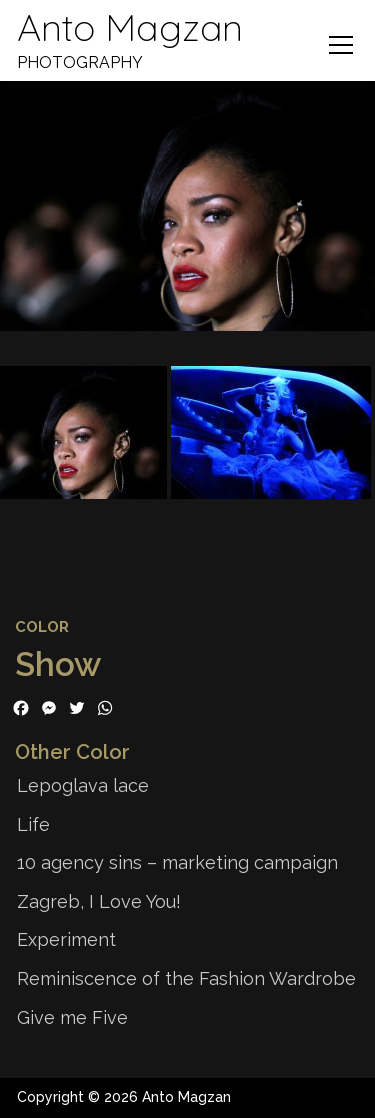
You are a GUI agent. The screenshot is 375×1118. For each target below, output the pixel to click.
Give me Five (72, 1017)
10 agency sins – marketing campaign (177, 862)
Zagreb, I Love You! (99, 901)
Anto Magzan (130, 25)
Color (42, 627)
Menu (340, 45)
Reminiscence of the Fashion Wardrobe (186, 978)
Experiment (66, 939)
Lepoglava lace (83, 785)
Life (33, 824)
